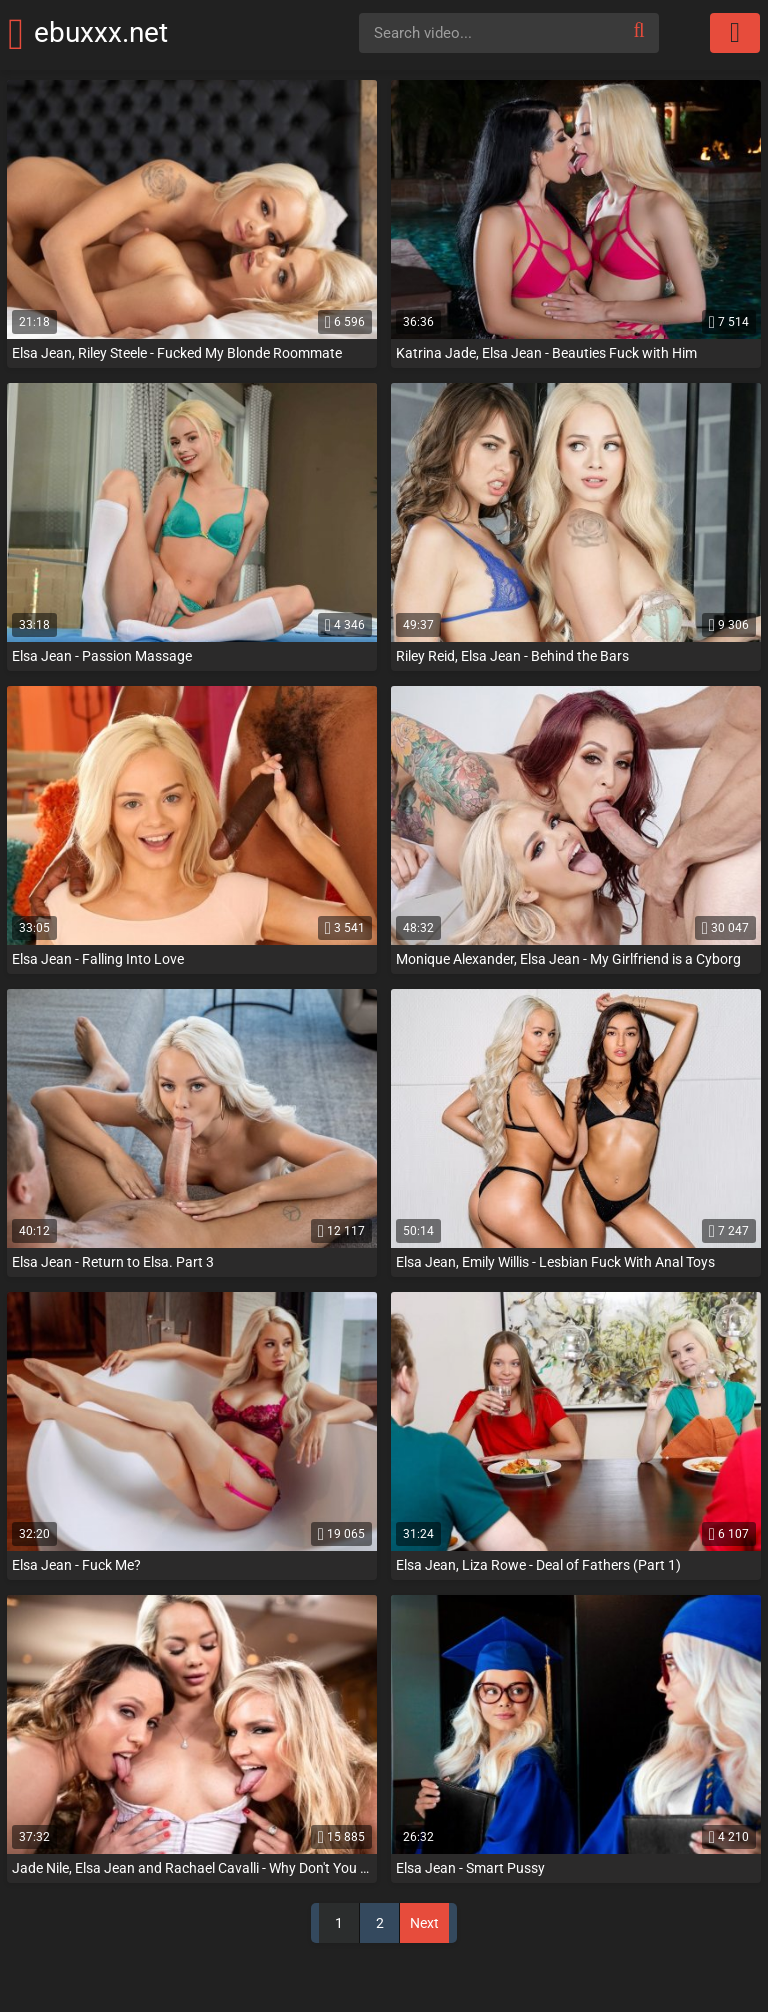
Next (424, 1923)
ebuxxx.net (129, 32)
